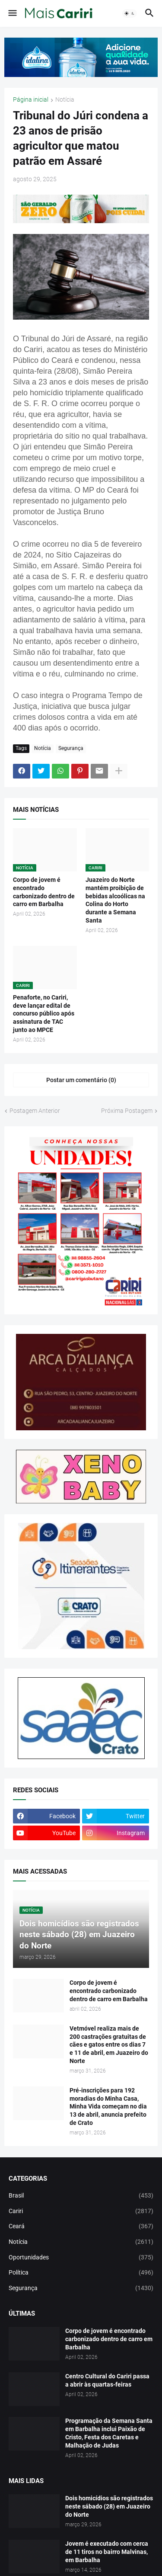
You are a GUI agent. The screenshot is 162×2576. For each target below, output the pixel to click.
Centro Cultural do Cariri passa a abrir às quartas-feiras (107, 2380)
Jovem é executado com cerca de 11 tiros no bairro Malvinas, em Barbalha (106, 2551)
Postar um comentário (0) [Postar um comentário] (81, 1080)
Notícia (64, 99)
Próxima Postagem (126, 1110)
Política (81, 2272)
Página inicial (30, 99)
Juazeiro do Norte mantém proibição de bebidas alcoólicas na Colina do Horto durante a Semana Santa (115, 900)
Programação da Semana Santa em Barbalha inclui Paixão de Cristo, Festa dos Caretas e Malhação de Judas (108, 2433)
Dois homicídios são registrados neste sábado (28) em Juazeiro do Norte (109, 2506)
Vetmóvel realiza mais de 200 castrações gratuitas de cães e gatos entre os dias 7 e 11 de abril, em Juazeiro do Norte (109, 2045)
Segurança (70, 748)
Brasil (81, 2196)
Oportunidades (81, 2257)
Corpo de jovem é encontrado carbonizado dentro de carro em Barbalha (44, 892)
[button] (12, 13)
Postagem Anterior (35, 1110)
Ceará (81, 2226)
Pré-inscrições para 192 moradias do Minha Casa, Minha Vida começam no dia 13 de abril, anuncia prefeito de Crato (108, 2107)
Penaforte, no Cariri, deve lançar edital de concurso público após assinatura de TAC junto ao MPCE (43, 1014)
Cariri (81, 2211)
